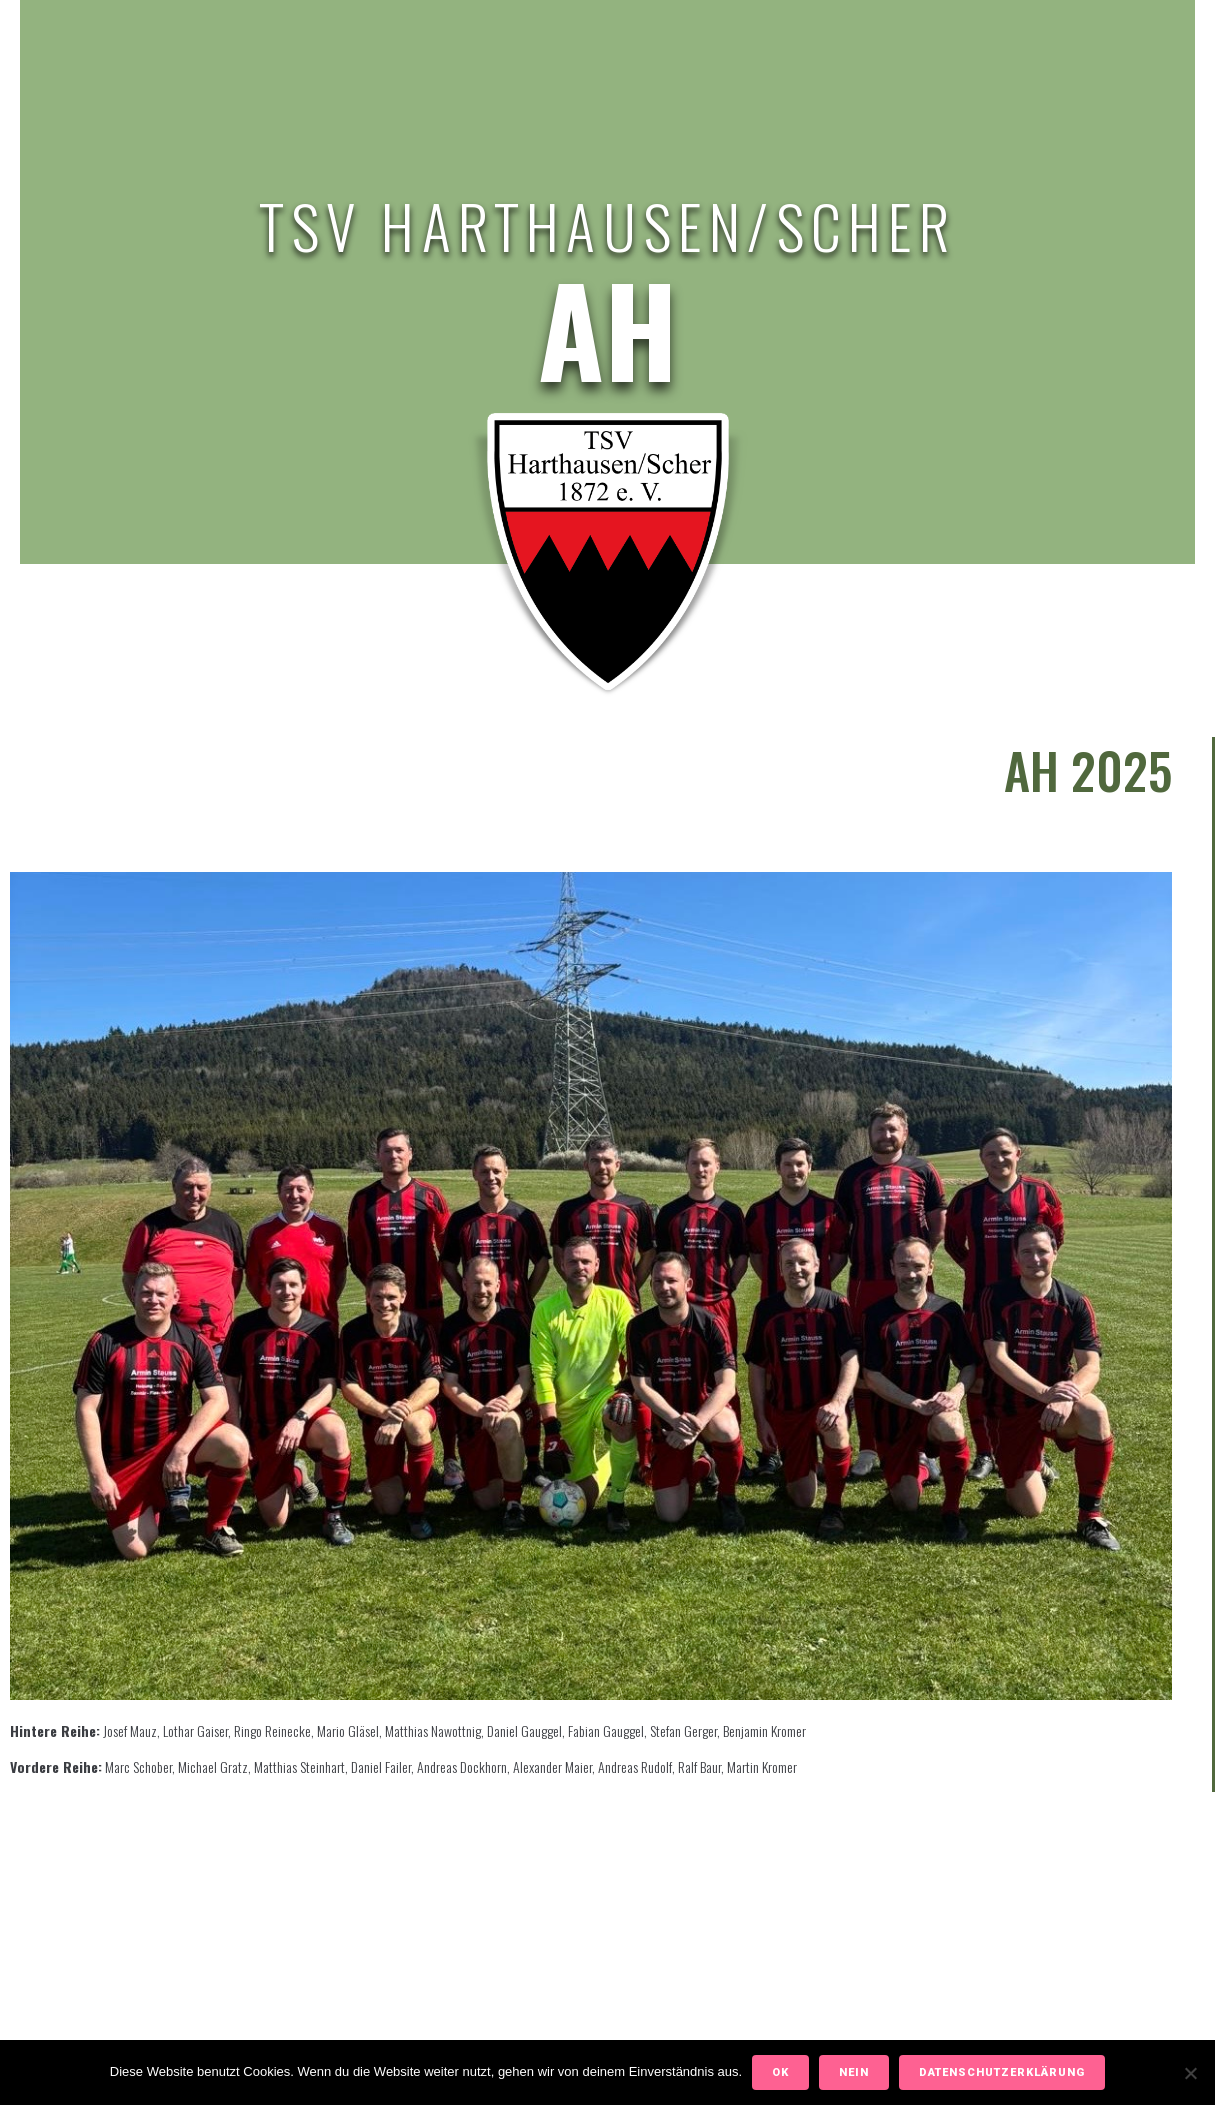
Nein (854, 2072)
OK (780, 2072)
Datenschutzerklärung (1002, 2072)
